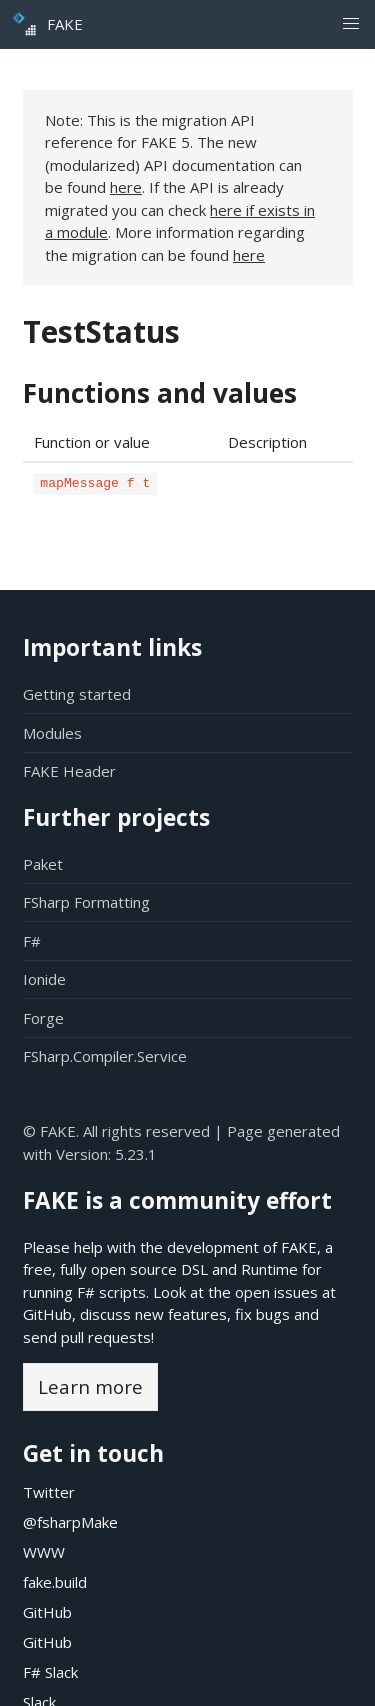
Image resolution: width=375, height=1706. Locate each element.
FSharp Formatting (86, 902)
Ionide (44, 979)
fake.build (55, 1582)
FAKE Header (69, 771)
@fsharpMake (70, 1522)
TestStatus (101, 331)
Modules (52, 733)
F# (32, 941)
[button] (350, 24)
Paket (43, 864)
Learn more (90, 1386)
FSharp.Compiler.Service (105, 1056)
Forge (43, 1018)
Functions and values (160, 393)
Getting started (77, 694)
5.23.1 (136, 1154)
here (126, 187)
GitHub (47, 1314)
